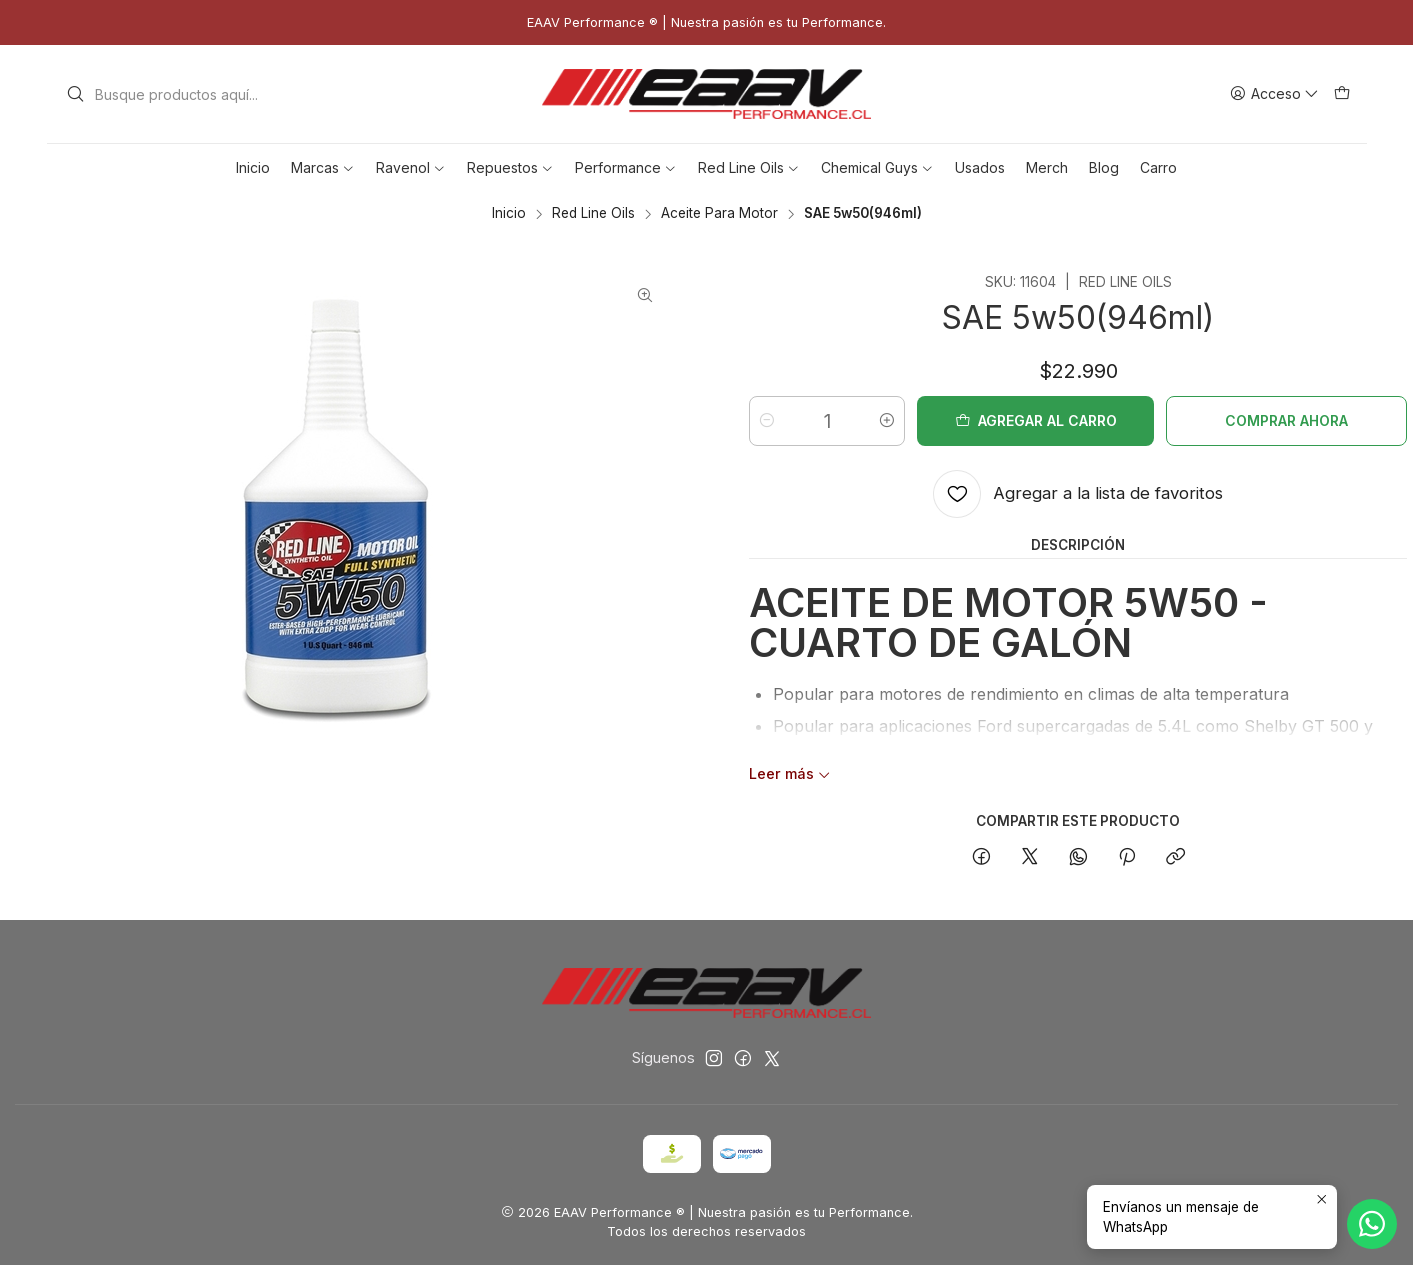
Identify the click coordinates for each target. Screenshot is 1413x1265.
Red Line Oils (593, 214)
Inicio (509, 214)
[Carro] (1342, 94)
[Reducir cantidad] (767, 421)
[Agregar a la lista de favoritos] (1078, 494)
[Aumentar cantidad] (887, 421)
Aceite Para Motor (719, 214)
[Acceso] (1274, 94)
